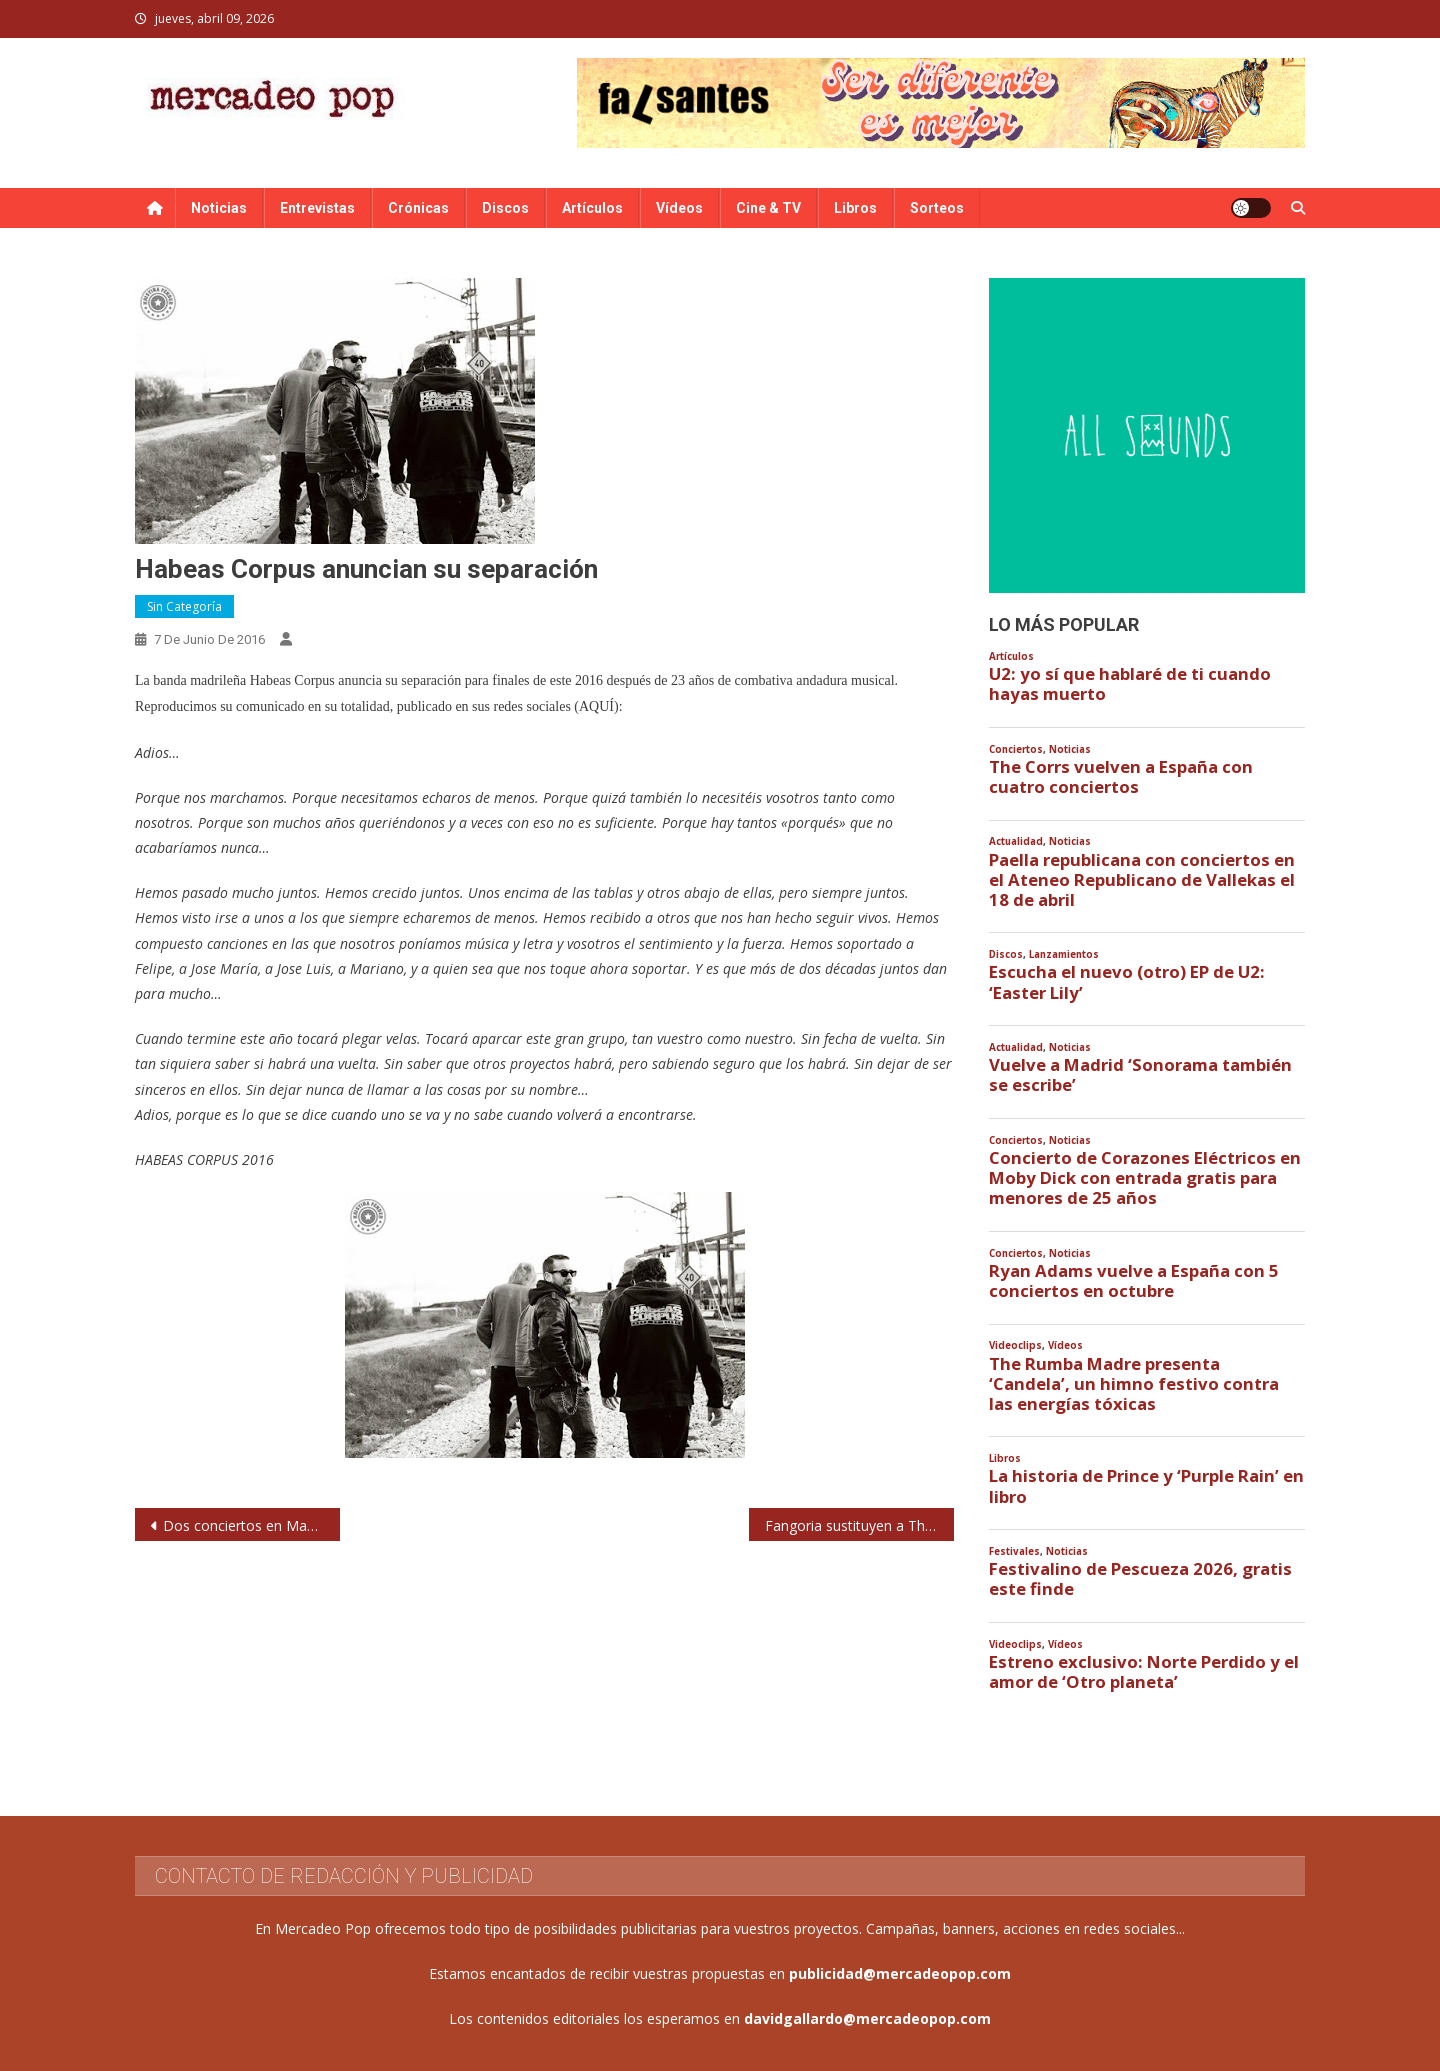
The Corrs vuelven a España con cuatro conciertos (1121, 777)
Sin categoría (184, 606)
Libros (855, 208)
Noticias (219, 208)
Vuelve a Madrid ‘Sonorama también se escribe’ (1140, 1075)
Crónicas (418, 208)
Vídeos (679, 208)
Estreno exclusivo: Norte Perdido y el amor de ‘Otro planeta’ (1144, 1672)
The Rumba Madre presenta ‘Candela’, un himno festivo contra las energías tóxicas (1134, 1384)
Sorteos (937, 208)
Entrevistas (317, 208)
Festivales (1014, 1551)
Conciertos (1016, 749)
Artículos (592, 208)
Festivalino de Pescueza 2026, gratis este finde (1140, 1579)
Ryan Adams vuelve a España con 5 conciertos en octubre (1134, 1281)
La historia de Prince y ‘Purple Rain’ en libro (1146, 1486)
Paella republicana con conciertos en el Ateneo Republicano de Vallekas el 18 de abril (1142, 880)
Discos (505, 208)
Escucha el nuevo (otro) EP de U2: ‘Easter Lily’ (1127, 982)
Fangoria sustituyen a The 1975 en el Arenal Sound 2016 (859, 1525)
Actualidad (1016, 841)
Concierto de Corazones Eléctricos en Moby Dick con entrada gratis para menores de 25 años (1145, 1178)
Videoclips (1015, 1345)
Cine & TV (768, 208)
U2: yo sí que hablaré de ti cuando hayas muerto (1130, 684)
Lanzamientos (1064, 954)
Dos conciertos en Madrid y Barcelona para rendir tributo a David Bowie (251, 1525)
